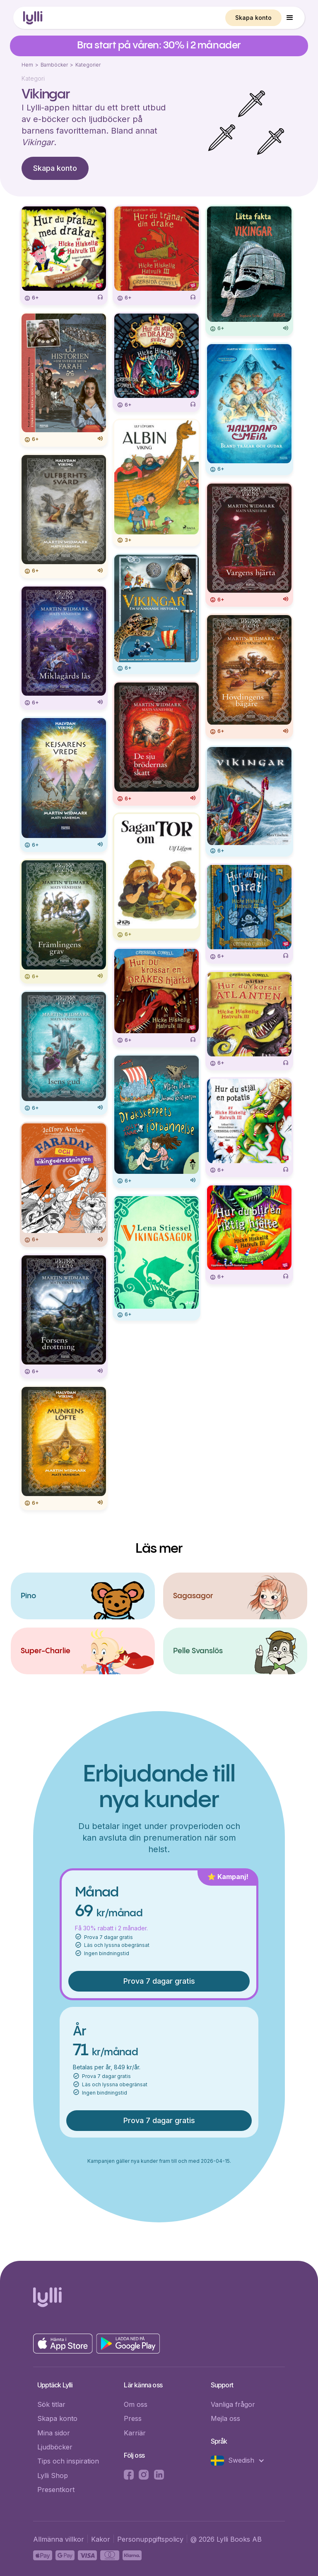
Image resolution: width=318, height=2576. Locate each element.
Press (133, 2418)
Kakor (100, 2539)
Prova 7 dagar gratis (159, 1981)
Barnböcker (54, 65)
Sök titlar (51, 2404)
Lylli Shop (52, 2475)
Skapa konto (253, 17)
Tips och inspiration (68, 2461)
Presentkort (56, 2489)
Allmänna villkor (58, 2539)
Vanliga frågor (233, 2404)
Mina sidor (53, 2433)
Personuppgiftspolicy (150, 2539)
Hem (27, 65)
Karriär (135, 2433)
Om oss (135, 2404)
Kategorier (88, 65)
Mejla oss (225, 2418)
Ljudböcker (54, 2447)
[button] (290, 18)
